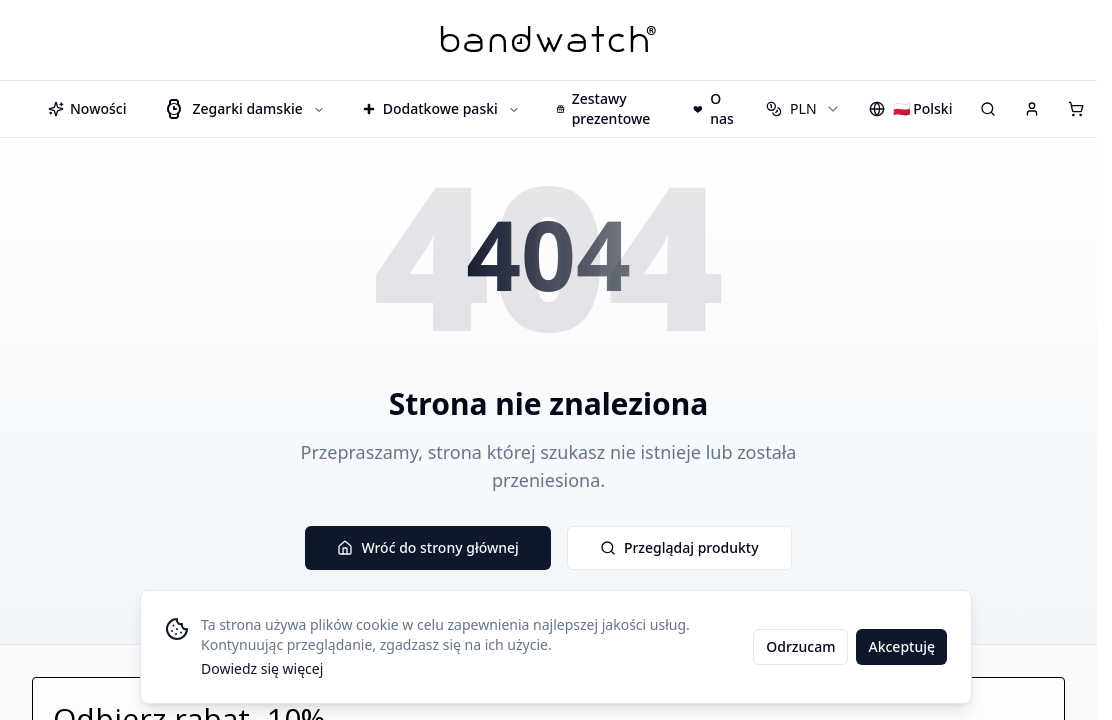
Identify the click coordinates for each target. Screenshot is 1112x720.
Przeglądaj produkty (679, 547)
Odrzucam (800, 646)
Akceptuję (901, 646)
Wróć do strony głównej (427, 547)
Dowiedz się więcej (262, 668)
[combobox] (803, 109)
